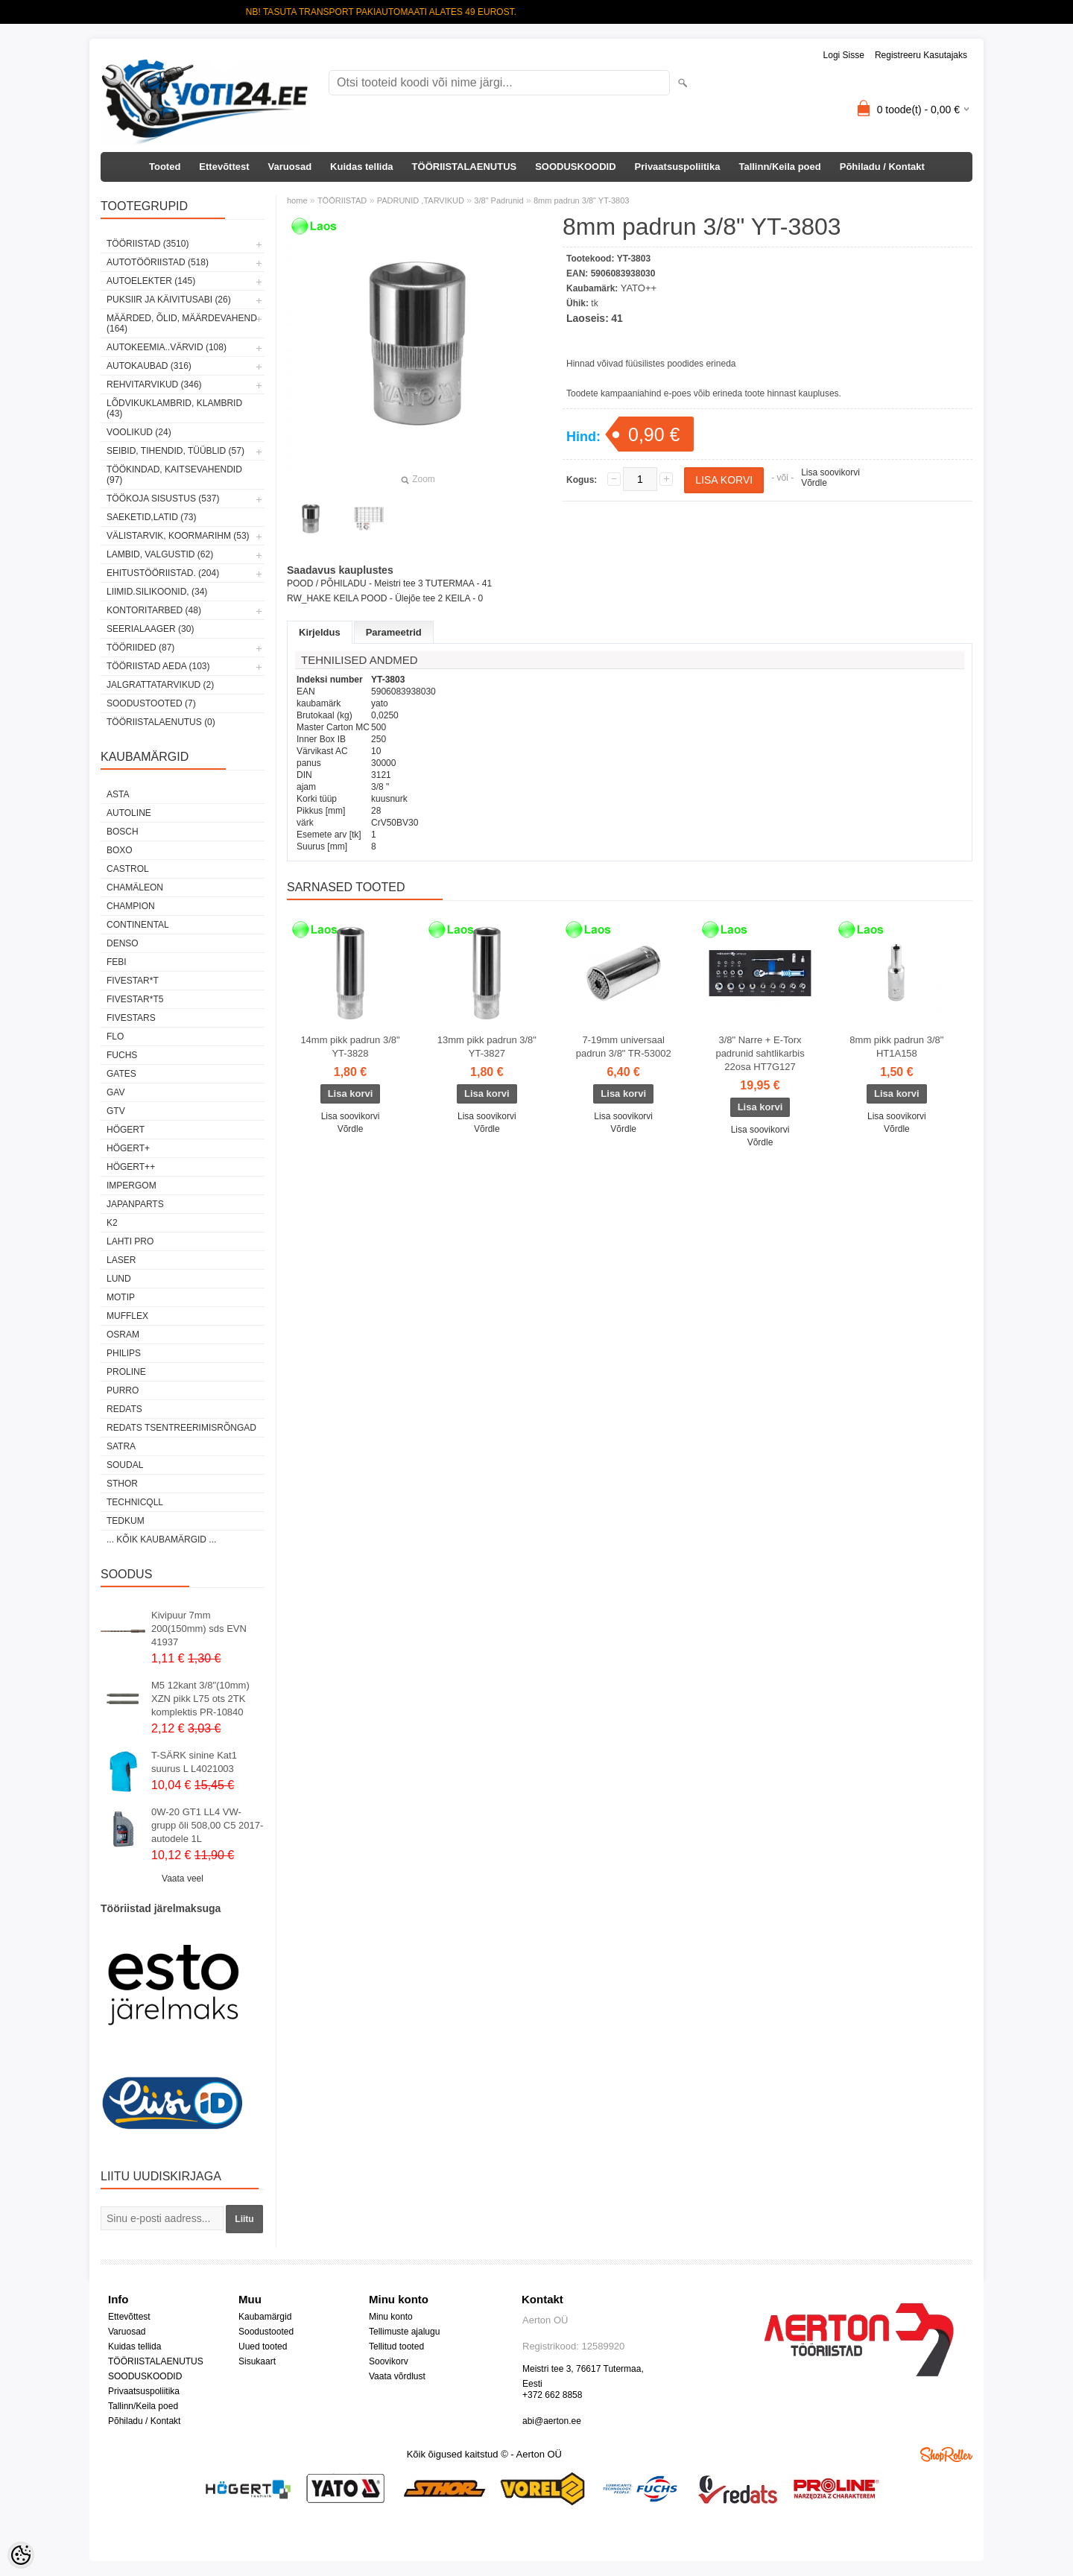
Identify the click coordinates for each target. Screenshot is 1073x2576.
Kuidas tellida (361, 166)
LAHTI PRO (130, 1241)
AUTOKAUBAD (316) (149, 366)
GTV (116, 1111)
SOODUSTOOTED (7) (151, 703)
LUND (119, 1278)
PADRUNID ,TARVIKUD (420, 200)
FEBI (117, 962)
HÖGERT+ (128, 1148)
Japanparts (135, 1204)
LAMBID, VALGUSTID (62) (160, 554)
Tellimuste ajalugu (404, 2331)
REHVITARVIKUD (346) (154, 384)
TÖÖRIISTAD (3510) (148, 243)
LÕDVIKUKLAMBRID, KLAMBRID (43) (174, 408)
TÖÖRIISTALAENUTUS (464, 166)
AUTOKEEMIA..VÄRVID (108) (167, 347)
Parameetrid (394, 632)
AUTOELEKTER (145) (151, 281)
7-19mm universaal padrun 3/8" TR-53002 (623, 1046)
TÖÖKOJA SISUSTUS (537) (163, 498)
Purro (123, 1390)
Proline (126, 1372)
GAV (115, 1092)
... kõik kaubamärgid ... (161, 1539)
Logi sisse (843, 55)
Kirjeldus (320, 632)
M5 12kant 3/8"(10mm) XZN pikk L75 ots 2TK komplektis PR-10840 (200, 1699)
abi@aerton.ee (551, 2421)
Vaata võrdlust (397, 2376)
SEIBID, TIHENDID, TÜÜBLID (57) (175, 451)
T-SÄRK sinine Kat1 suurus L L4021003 (194, 1762)
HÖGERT (126, 1129)
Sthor (122, 1483)
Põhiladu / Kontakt (882, 166)
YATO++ (638, 288)
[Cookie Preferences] (20, 2555)
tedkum (126, 1521)
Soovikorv (388, 2361)
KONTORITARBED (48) (154, 610)
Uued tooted (262, 2346)
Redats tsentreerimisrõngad (181, 1428)
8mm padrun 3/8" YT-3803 (581, 200)
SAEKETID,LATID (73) (151, 517)
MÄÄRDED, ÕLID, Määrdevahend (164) (182, 323)
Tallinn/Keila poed (779, 166)
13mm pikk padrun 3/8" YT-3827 (486, 1046)
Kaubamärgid (264, 2316)
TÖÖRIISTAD (342, 200)
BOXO (120, 850)
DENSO (123, 943)
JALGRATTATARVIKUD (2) (160, 685)
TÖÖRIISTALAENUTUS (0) (161, 722)
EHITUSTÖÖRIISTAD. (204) (163, 573)
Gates (121, 1074)
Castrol (128, 869)
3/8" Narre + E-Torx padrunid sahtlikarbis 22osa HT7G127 (759, 1053)
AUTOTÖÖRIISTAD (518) (158, 262)
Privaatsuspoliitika (678, 166)
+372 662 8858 (552, 2395)
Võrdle (814, 483)
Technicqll (135, 1502)
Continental (138, 925)
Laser (121, 1260)
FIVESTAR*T (133, 980)
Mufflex (127, 1316)
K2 (112, 1223)
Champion (131, 906)
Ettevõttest (224, 166)
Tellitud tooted (396, 2346)
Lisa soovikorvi (830, 472)
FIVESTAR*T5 (135, 999)
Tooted (164, 166)
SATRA (121, 1446)
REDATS (124, 1409)
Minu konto (391, 2316)
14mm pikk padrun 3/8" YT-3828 (349, 1046)
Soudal (125, 1465)
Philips (124, 1353)
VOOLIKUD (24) (139, 432)
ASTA (118, 794)
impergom (131, 1185)
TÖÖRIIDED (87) (140, 647)
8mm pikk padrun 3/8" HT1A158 (896, 1046)
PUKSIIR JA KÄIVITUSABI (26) (169, 299)
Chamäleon (135, 887)
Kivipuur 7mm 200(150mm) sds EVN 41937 (199, 1629)
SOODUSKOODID (575, 166)
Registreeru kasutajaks (921, 55)
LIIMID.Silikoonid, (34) (157, 591)
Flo (115, 1036)
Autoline (129, 813)
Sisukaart (257, 2361)
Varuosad (290, 166)
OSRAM (123, 1334)
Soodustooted (266, 2331)
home (297, 200)
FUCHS (122, 1055)
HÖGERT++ (131, 1167)
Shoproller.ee (946, 2454)
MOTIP (121, 1297)
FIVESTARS (131, 1018)
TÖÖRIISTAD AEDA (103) (158, 666)
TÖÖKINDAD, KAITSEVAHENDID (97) (174, 474)
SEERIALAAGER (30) (150, 629)
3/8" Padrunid (498, 200)
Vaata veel (182, 1878)
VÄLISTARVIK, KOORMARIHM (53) (178, 536)
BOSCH (123, 831)
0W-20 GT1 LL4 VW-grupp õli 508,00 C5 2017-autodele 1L (207, 1825)
